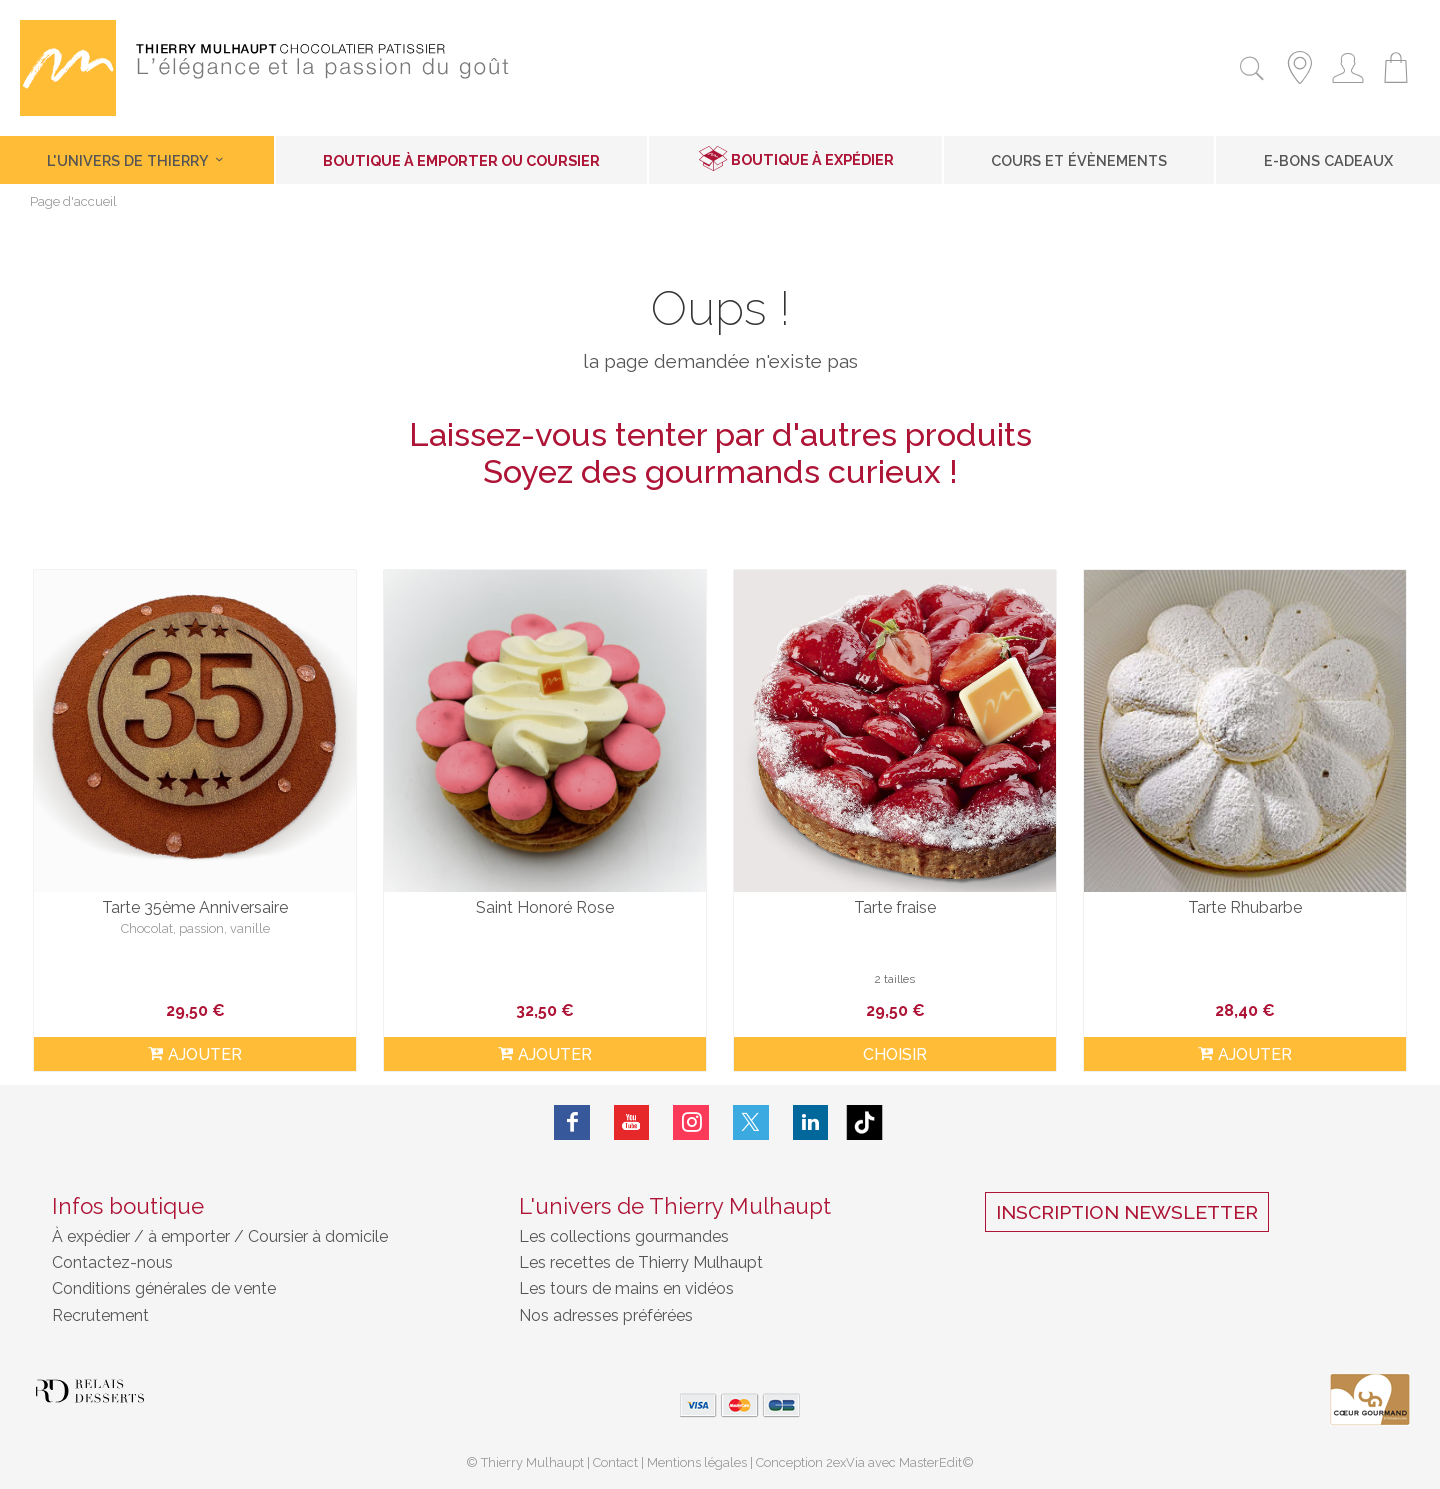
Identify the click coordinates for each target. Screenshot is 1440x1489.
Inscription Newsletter (1127, 1212)
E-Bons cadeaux (1328, 160)
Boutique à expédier (812, 159)
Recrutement (100, 1315)
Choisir (895, 1054)
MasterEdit (930, 1462)
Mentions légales (697, 1462)
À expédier (93, 1236)
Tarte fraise (895, 907)
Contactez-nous (112, 1262)
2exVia (847, 1462)
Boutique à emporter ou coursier (461, 160)
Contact (615, 1462)
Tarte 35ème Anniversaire (195, 907)
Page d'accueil (73, 202)
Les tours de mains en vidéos (626, 1288)
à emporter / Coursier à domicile (266, 1236)
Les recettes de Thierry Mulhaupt (641, 1262)
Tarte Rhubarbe (1245, 907)
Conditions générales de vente (164, 1288)
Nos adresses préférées (606, 1315)
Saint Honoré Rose (545, 907)
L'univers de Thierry (136, 160)
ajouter (195, 1054)
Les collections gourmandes (624, 1236)
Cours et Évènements (1079, 160)
